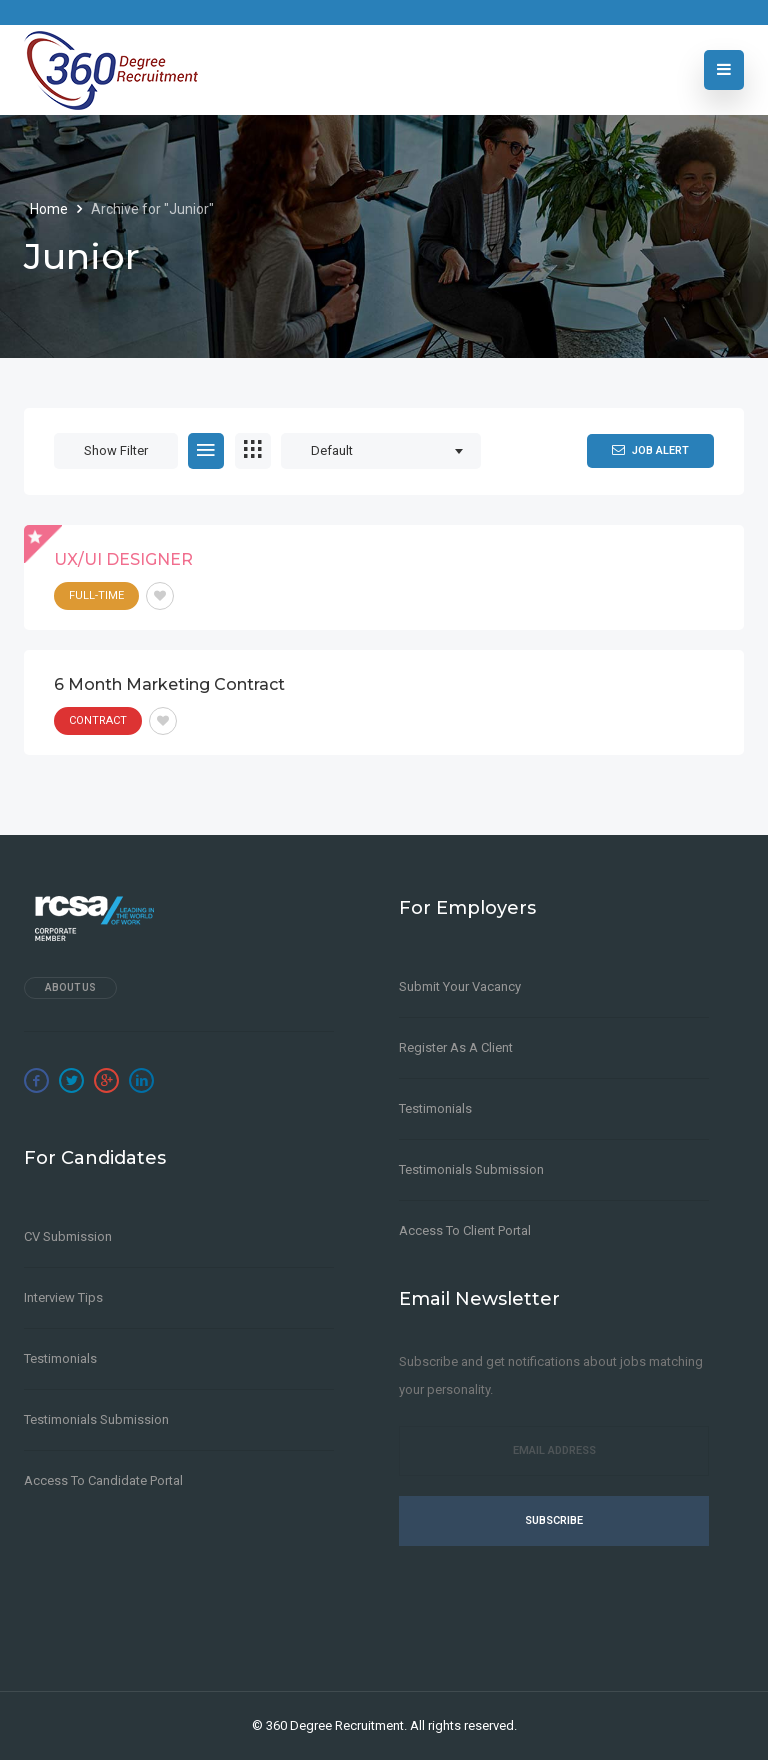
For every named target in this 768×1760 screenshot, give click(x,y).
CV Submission (68, 1236)
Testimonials (60, 1358)
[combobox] (381, 451)
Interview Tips (63, 1297)
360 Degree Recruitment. (336, 1725)
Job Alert (650, 450)
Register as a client (456, 1047)
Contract (98, 720)
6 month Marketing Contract (169, 684)
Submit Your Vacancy (460, 986)
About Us (70, 987)
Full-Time (96, 595)
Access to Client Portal (465, 1230)
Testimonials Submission (96, 1419)
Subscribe (554, 1520)
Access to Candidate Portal (103, 1480)
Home (50, 209)
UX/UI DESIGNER (123, 559)
